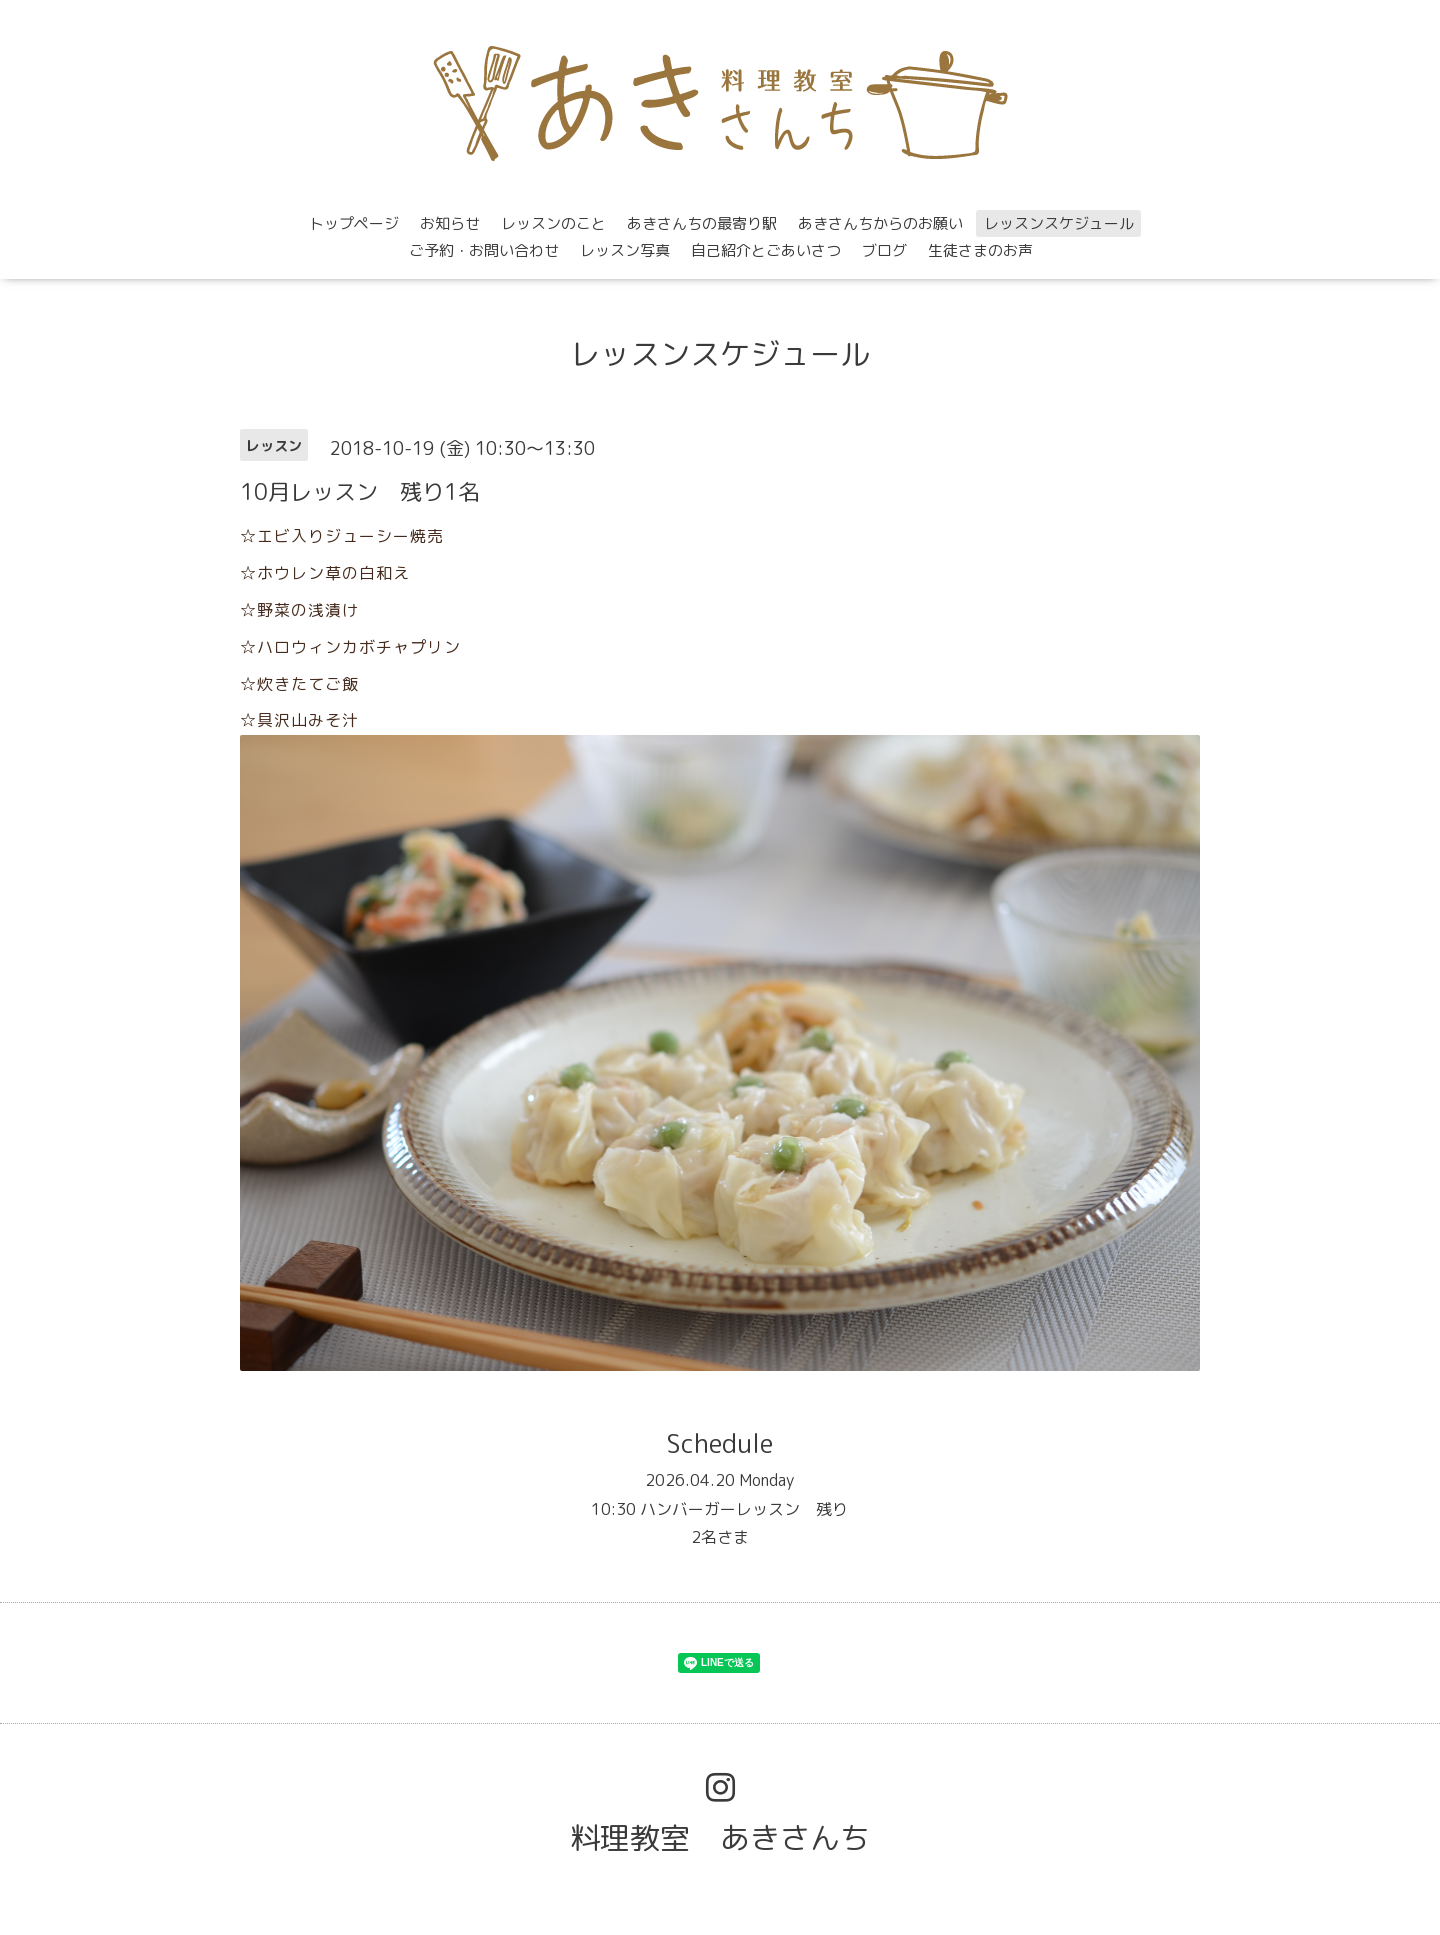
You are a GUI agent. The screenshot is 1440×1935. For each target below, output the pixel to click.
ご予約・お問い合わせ (484, 250)
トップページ (354, 223)
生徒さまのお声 (980, 250)
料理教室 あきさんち (720, 1838)
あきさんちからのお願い (880, 223)
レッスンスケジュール (1059, 223)
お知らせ (450, 223)
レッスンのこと (553, 223)
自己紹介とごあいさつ (766, 250)
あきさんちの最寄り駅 (702, 223)
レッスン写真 (625, 250)
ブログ (884, 250)
